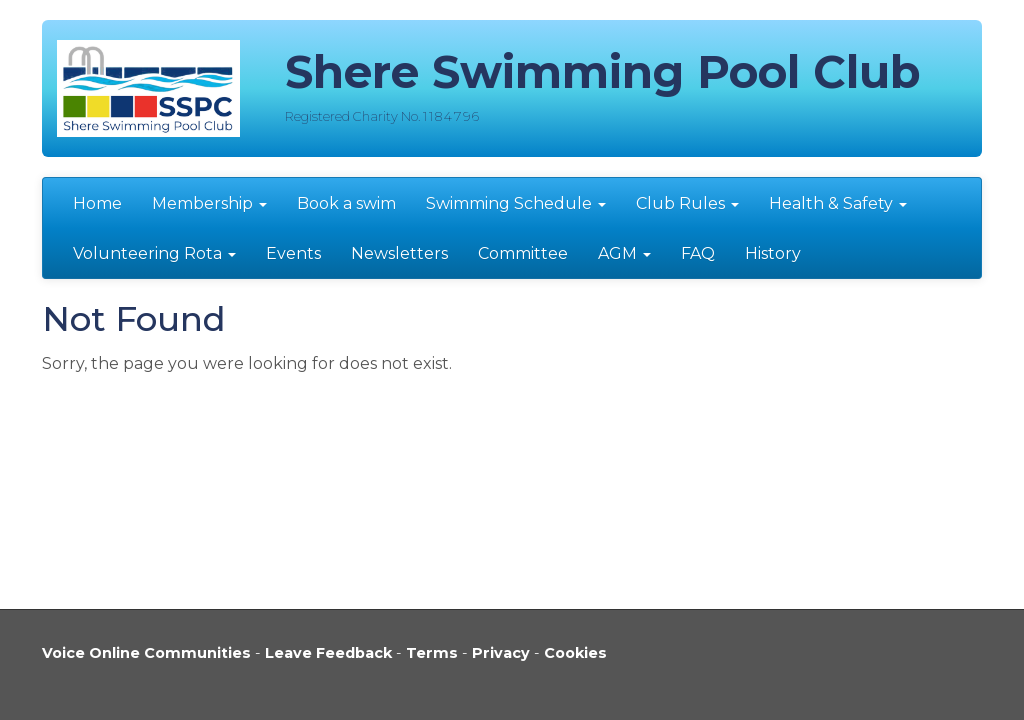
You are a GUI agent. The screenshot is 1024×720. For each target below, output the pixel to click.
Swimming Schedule (516, 203)
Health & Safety (838, 203)
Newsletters (399, 253)
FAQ (698, 253)
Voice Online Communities (146, 653)
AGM (624, 253)
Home (97, 203)
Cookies (575, 653)
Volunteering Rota (154, 253)
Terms (432, 653)
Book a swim (346, 203)
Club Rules (687, 203)
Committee (523, 253)
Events (293, 253)
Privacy (501, 653)
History (773, 253)
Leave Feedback (328, 653)
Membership (209, 203)
